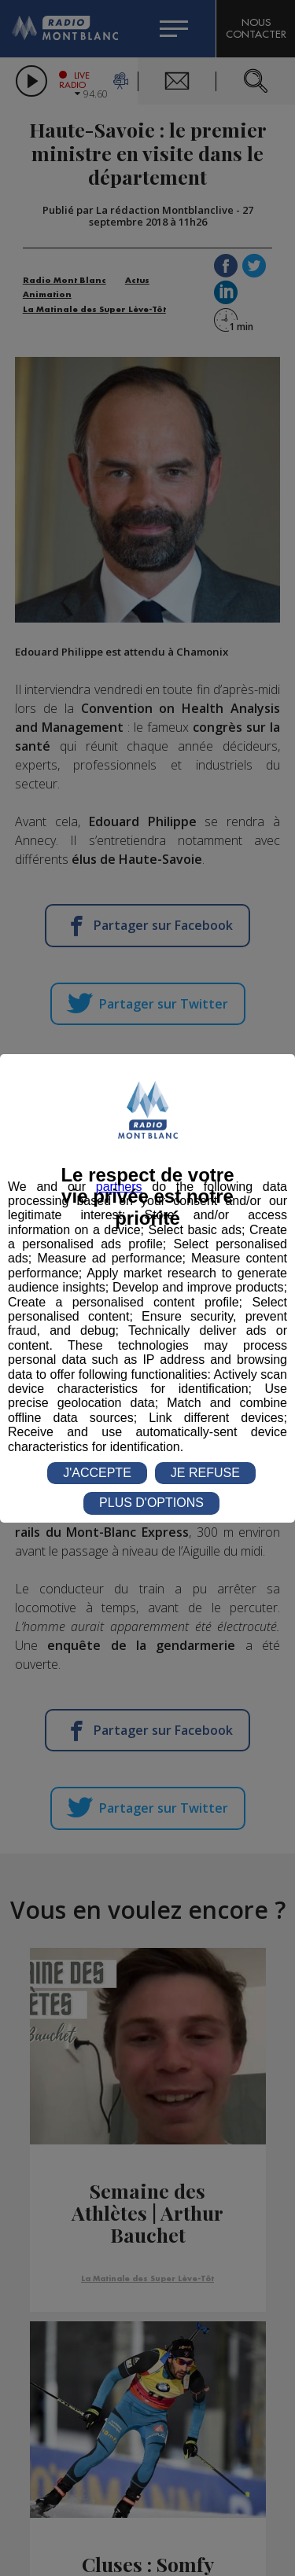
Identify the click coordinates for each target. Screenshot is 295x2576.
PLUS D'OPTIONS (151, 1502)
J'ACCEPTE (97, 1472)
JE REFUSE (205, 1472)
